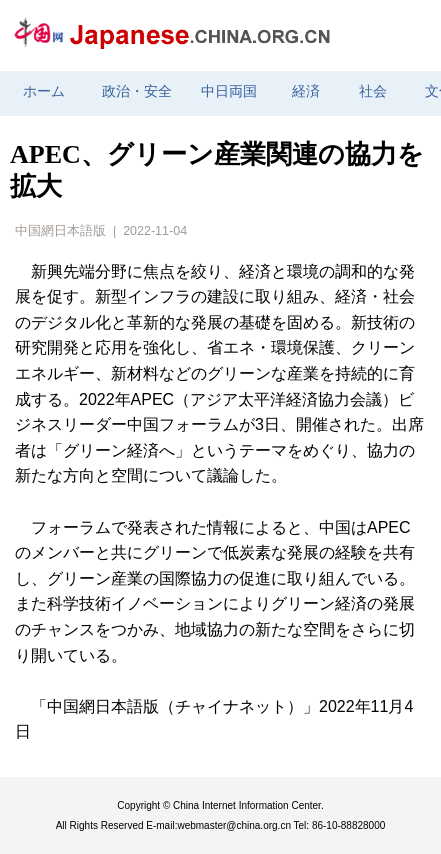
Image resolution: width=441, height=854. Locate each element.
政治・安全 (137, 91)
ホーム (44, 91)
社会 (373, 91)
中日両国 (229, 91)
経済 (306, 91)
